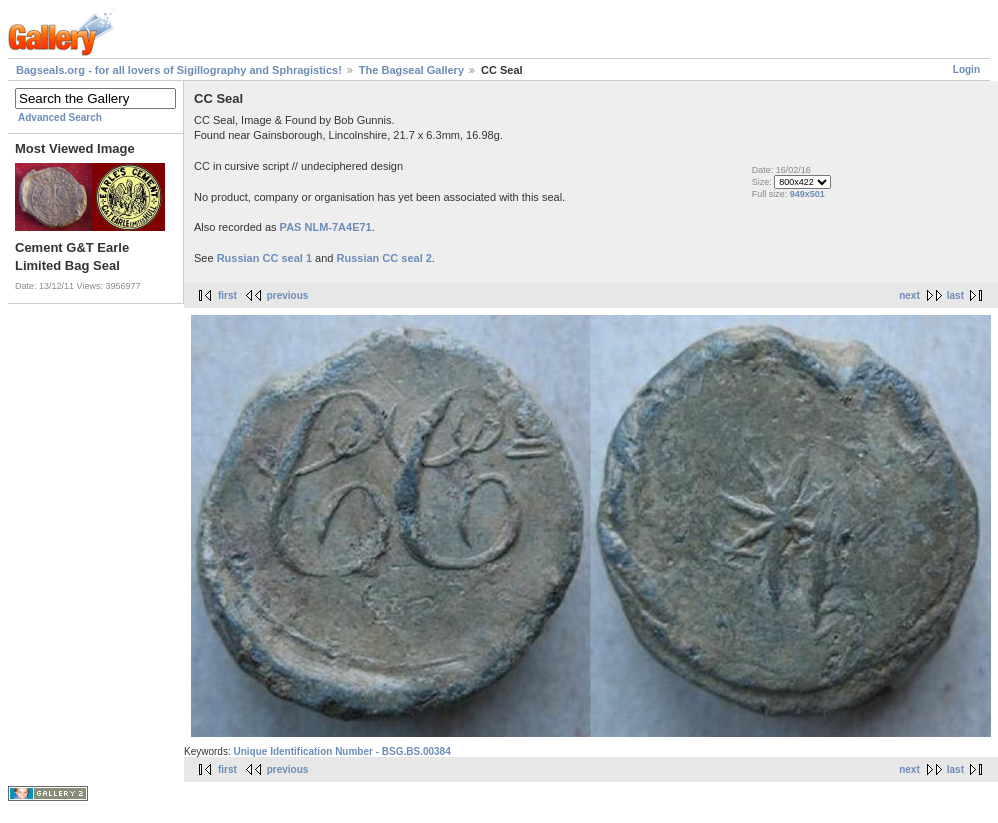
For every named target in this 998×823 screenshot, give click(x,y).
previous (288, 295)
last (955, 295)
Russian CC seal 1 (264, 258)
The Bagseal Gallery (411, 70)
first (227, 295)
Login (966, 69)
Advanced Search (60, 117)
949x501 (807, 194)
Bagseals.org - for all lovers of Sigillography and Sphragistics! (179, 70)
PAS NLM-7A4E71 (326, 227)
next (909, 295)
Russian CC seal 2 (383, 258)
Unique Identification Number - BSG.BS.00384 (341, 751)
